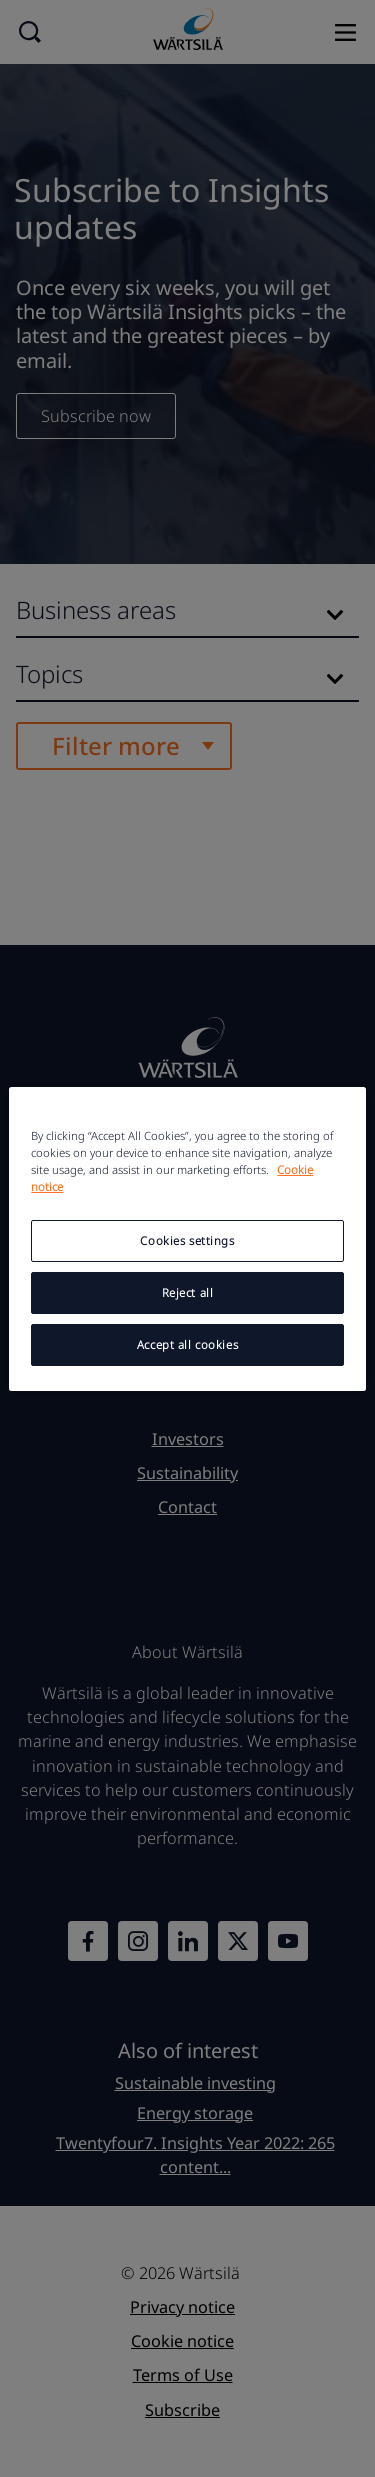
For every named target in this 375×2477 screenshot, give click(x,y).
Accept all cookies (187, 1344)
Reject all (188, 1292)
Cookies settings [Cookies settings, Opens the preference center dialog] (187, 1240)
